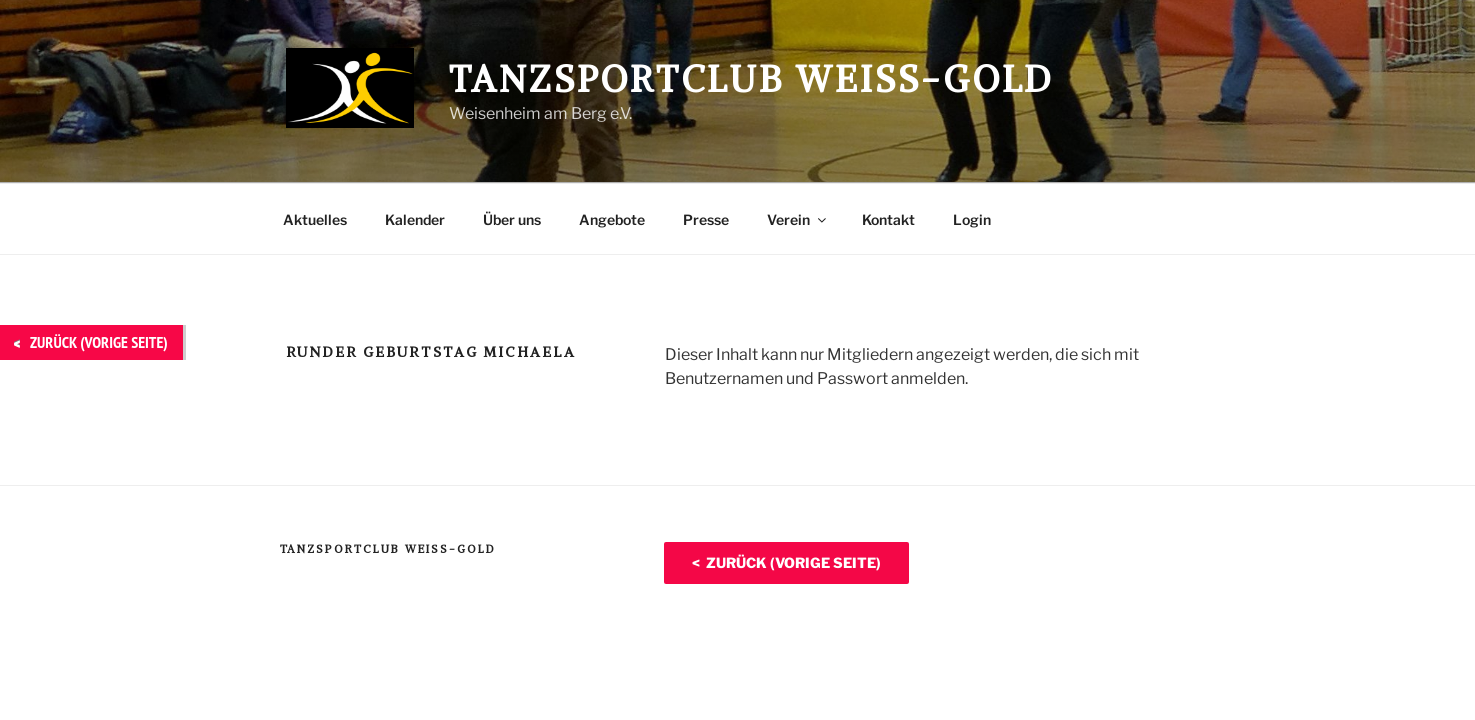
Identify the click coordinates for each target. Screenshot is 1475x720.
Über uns (512, 219)
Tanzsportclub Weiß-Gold (751, 79)
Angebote (612, 219)
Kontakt (888, 219)
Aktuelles (315, 219)
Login (972, 219)
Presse (706, 219)
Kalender (415, 219)
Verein (798, 219)
